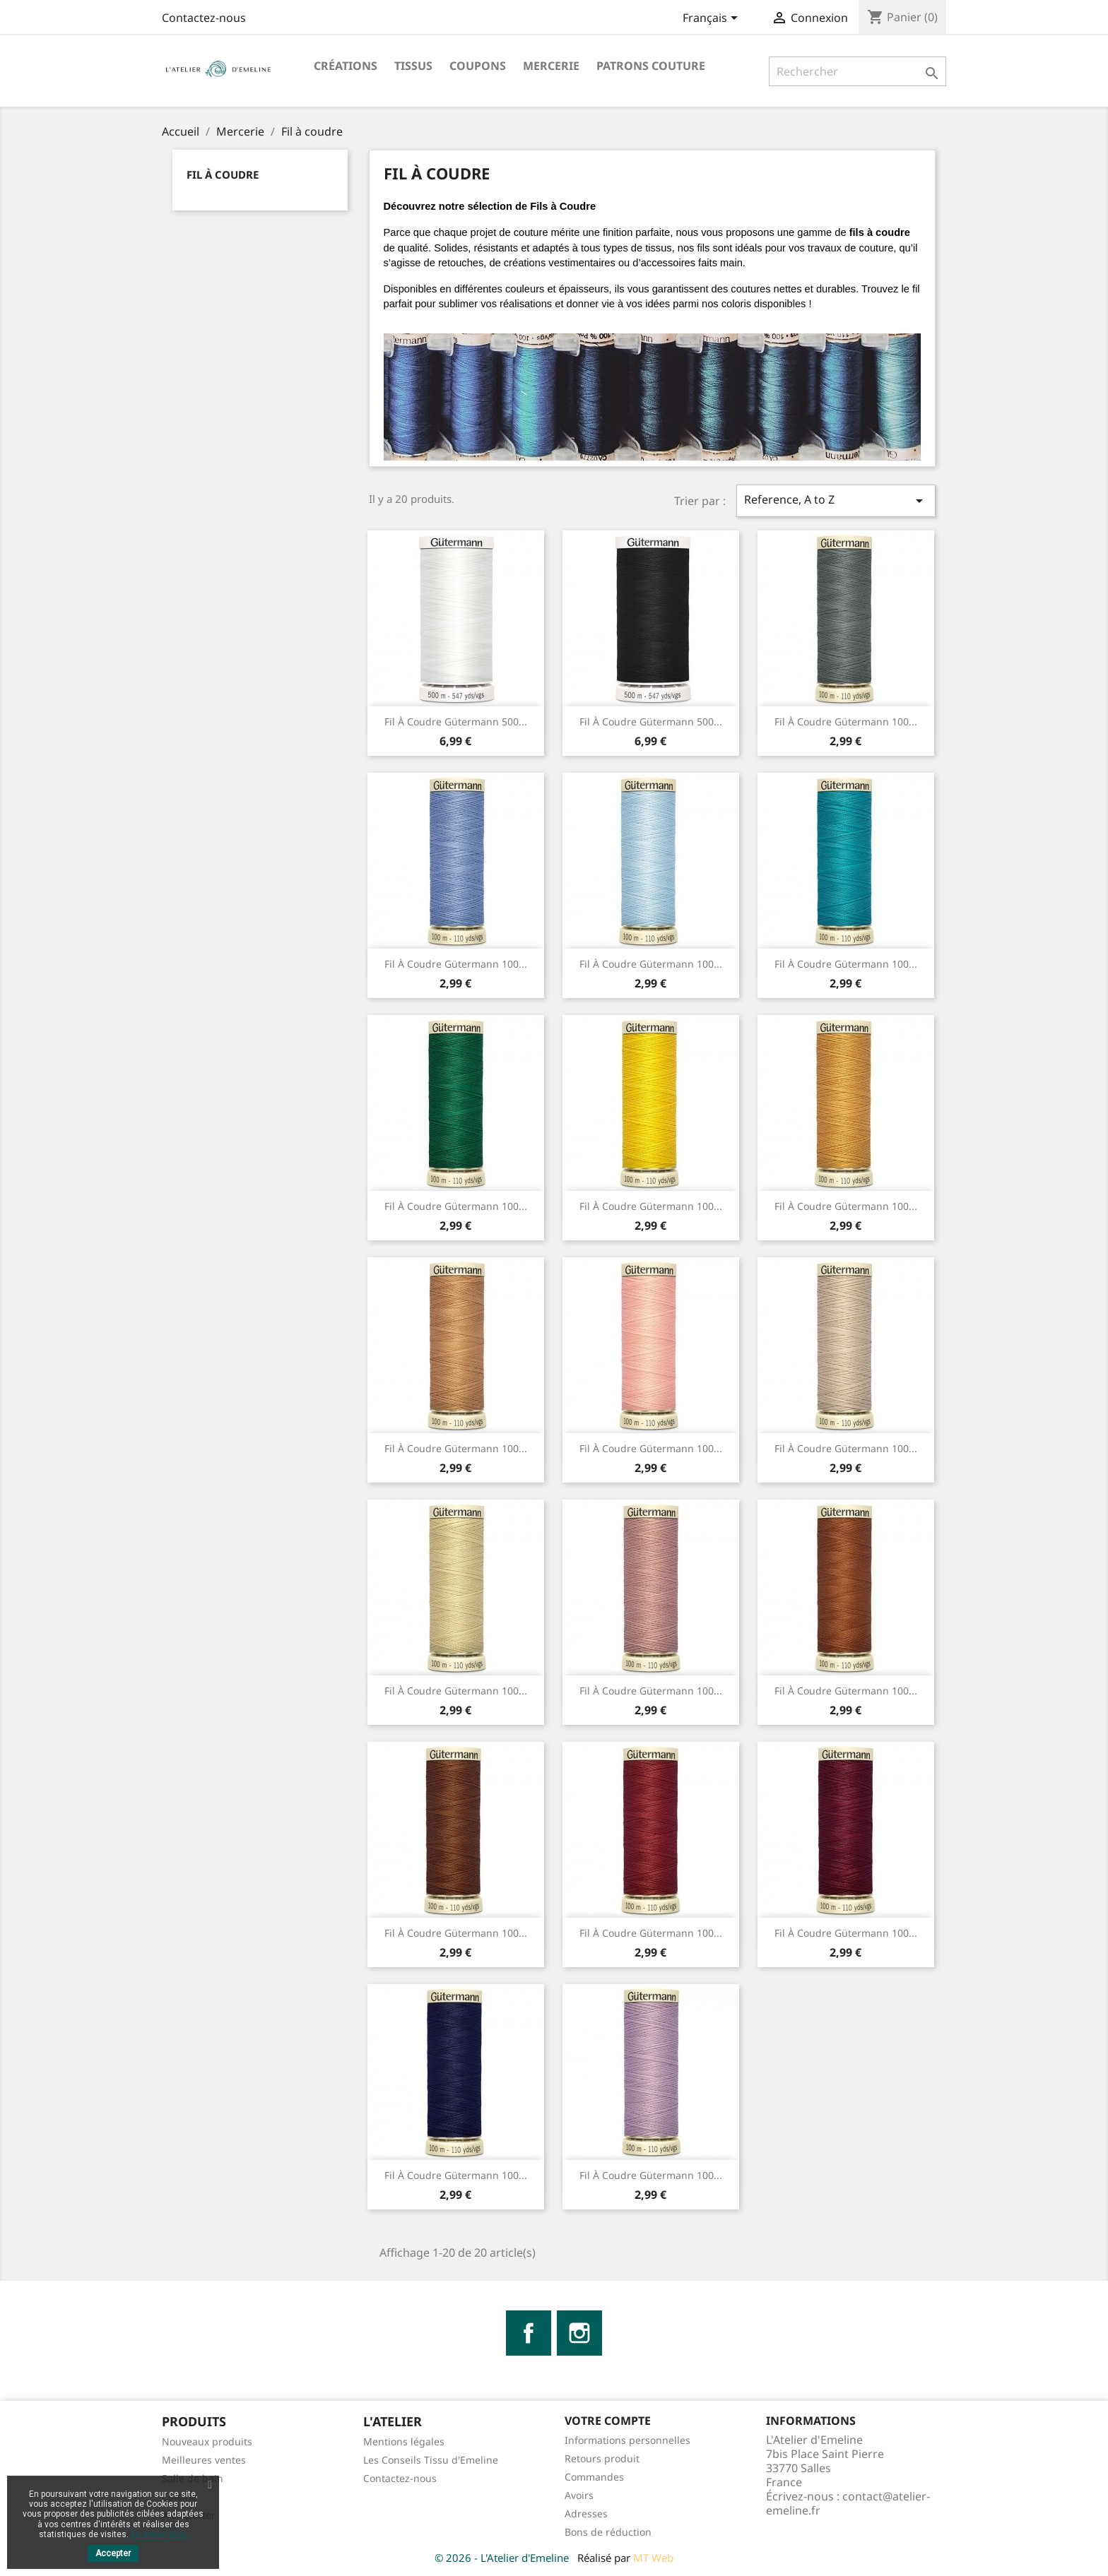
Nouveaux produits (207, 2441)
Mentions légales (403, 2441)
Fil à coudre (223, 174)
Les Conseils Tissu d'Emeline (430, 2460)
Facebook (528, 2333)
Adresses (586, 2513)
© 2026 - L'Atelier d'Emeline (503, 2558)
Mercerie (551, 65)
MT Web (653, 2558)
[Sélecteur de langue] (713, 19)
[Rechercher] (857, 71)
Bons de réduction (608, 2532)
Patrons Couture (650, 65)
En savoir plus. (159, 2534)
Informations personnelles (627, 2440)
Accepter (113, 2553)
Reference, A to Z (836, 500)
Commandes (594, 2476)
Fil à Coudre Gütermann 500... (455, 721)
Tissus (413, 65)
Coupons (477, 65)
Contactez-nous (204, 17)
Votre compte (608, 2420)
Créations (345, 65)
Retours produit (602, 2458)
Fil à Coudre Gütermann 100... (845, 721)
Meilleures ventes (204, 2460)
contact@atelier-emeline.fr (848, 2503)
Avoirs (579, 2495)
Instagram (579, 2333)
